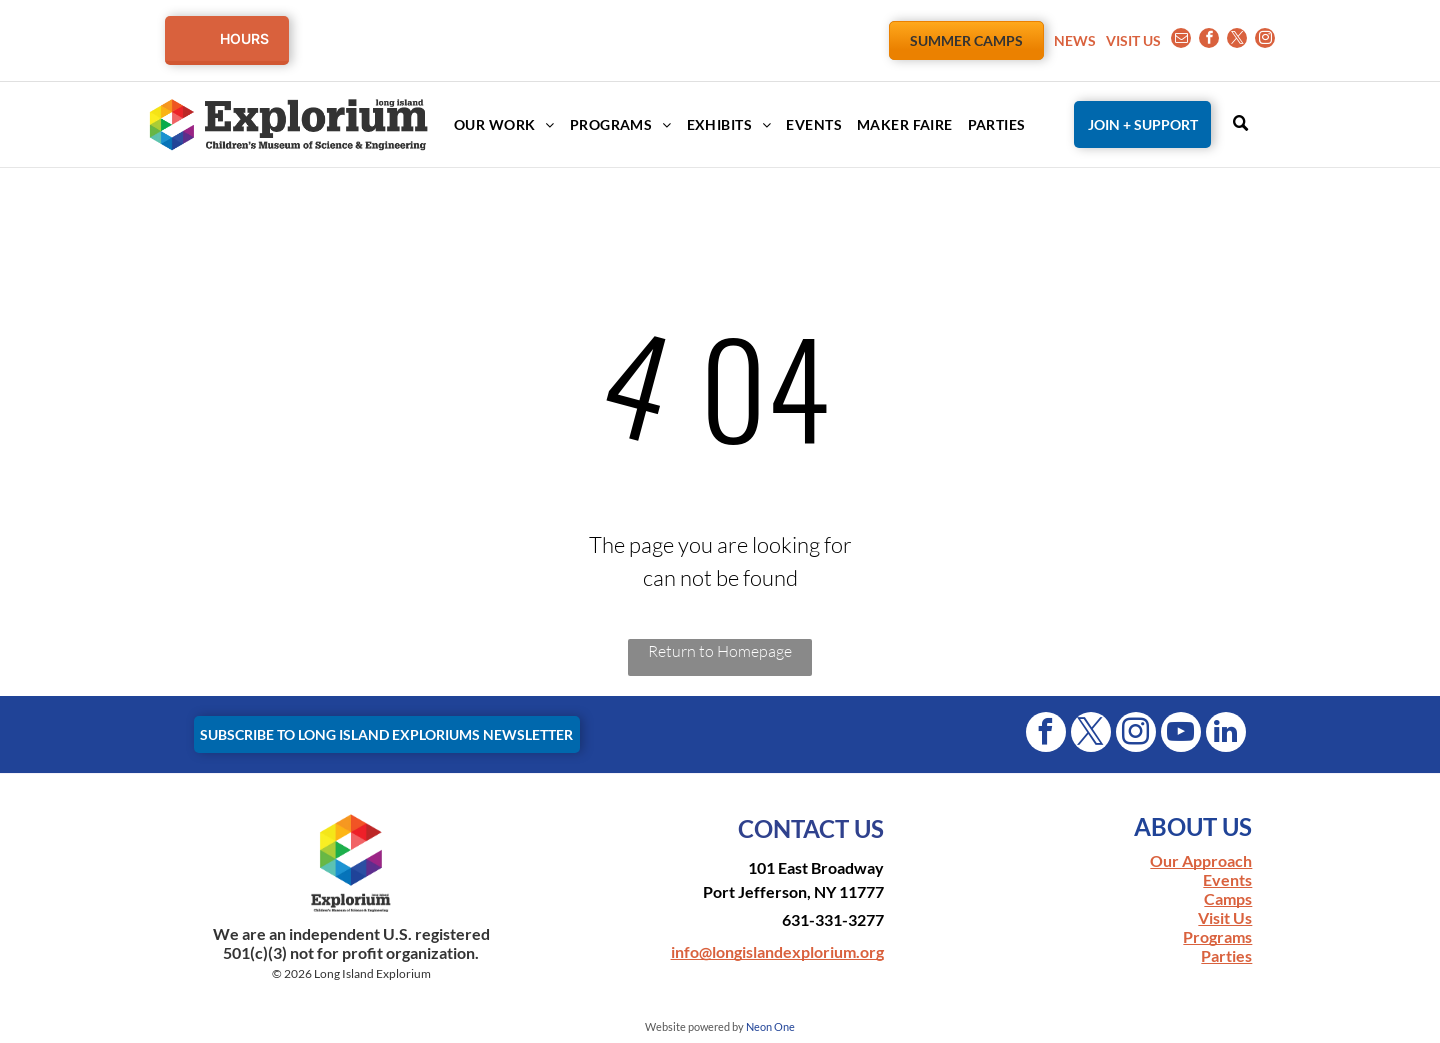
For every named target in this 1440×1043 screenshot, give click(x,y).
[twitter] (1237, 40)
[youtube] (1181, 734)
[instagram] (1265, 40)
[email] (1181, 40)
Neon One (770, 1026)
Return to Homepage (720, 651)
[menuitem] (497, 124)
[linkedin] (1226, 734)
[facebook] (1209, 40)
